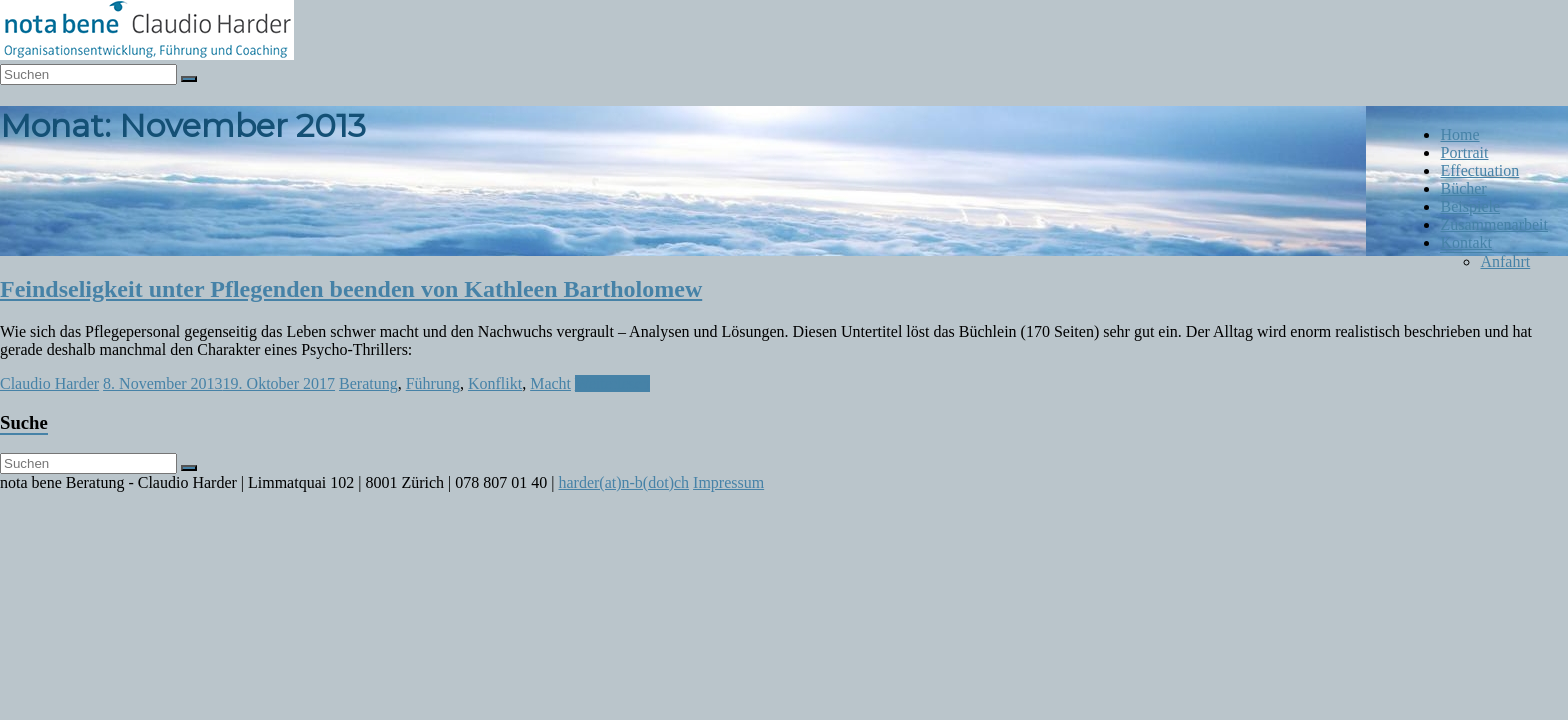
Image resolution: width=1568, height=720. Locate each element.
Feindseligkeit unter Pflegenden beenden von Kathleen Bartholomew (351, 289)
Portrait (1464, 152)
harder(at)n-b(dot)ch (623, 482)
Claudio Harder (49, 383)
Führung (433, 383)
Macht (550, 383)
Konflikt (495, 383)
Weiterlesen (612, 383)
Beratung (368, 383)
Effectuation (1479, 170)
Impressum (728, 482)
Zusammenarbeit (1494, 224)
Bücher (1463, 188)
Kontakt (1466, 242)
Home (1459, 134)
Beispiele (1470, 206)
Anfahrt (1505, 261)
